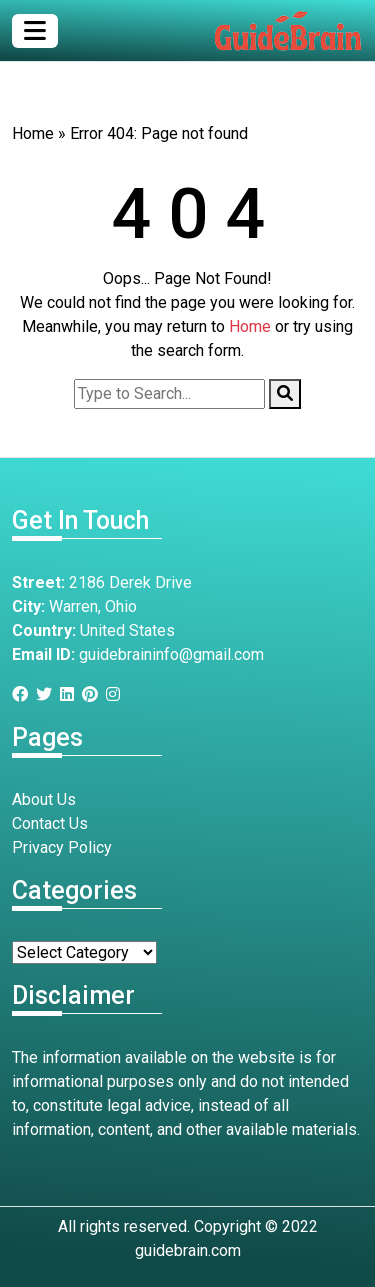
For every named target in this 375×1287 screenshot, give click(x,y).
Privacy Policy (62, 847)
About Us (44, 799)
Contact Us (50, 823)
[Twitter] (48, 694)
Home (33, 133)
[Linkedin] (71, 694)
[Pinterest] (94, 694)
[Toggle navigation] (35, 31)
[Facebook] (24, 694)
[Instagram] (117, 694)
